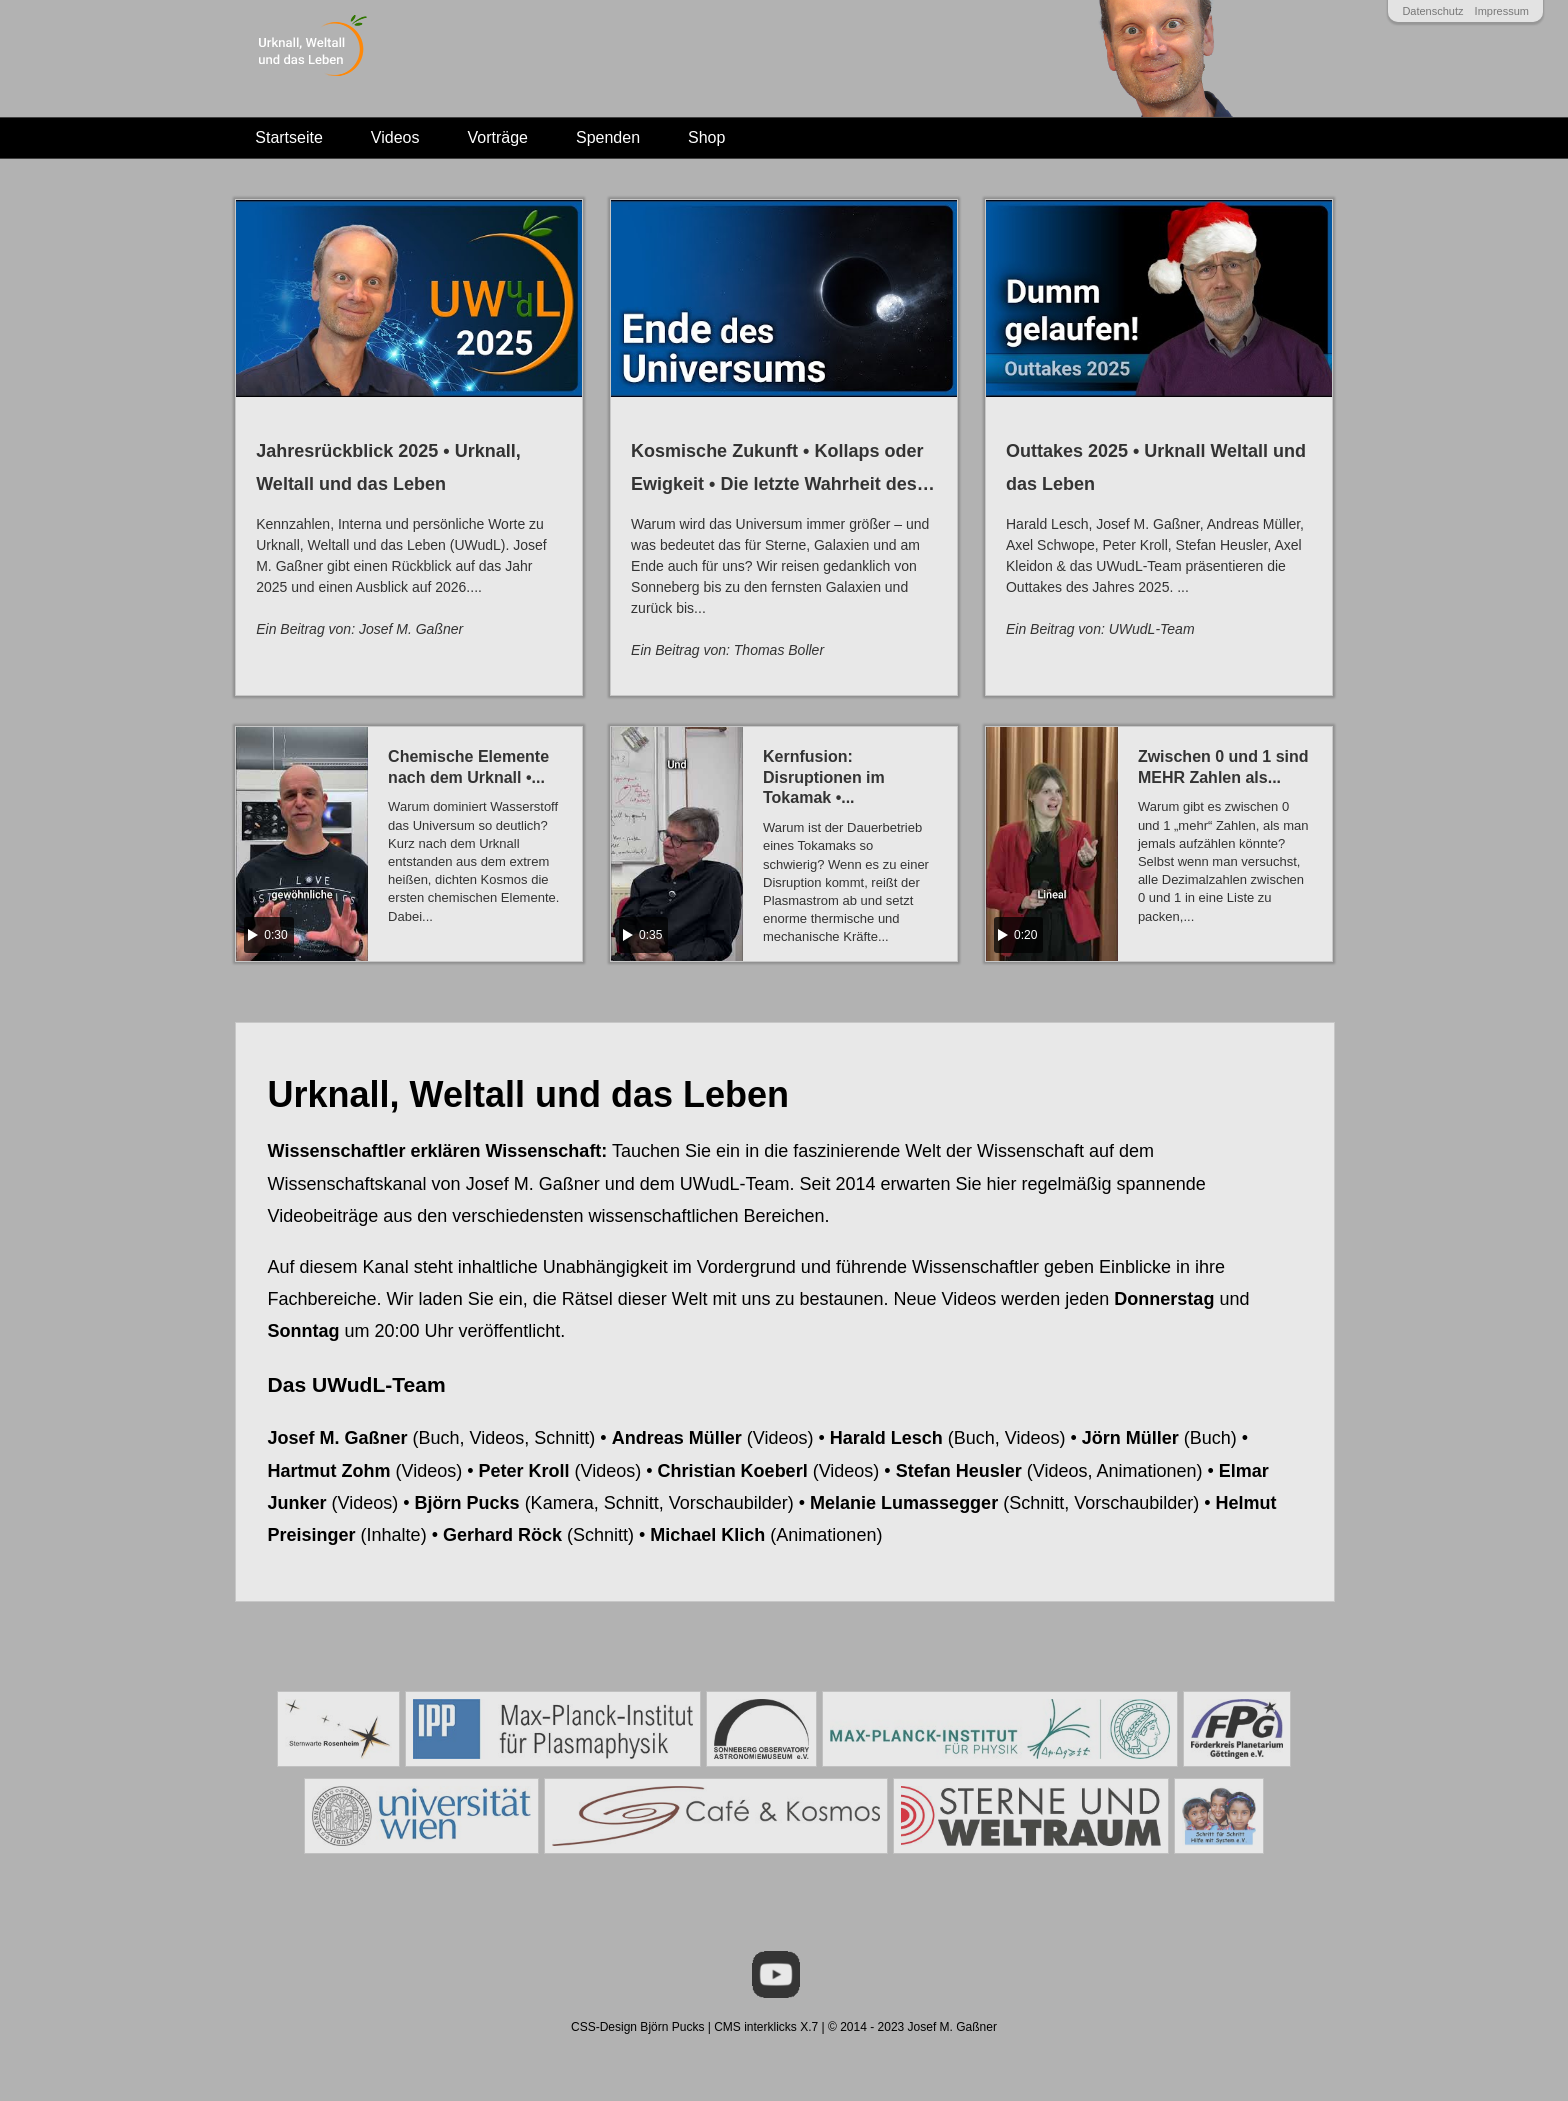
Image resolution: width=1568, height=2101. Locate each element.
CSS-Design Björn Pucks (637, 2027)
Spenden (608, 137)
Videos (395, 137)
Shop (706, 137)
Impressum (1502, 11)
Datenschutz (1432, 11)
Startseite (289, 137)
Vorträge (498, 137)
